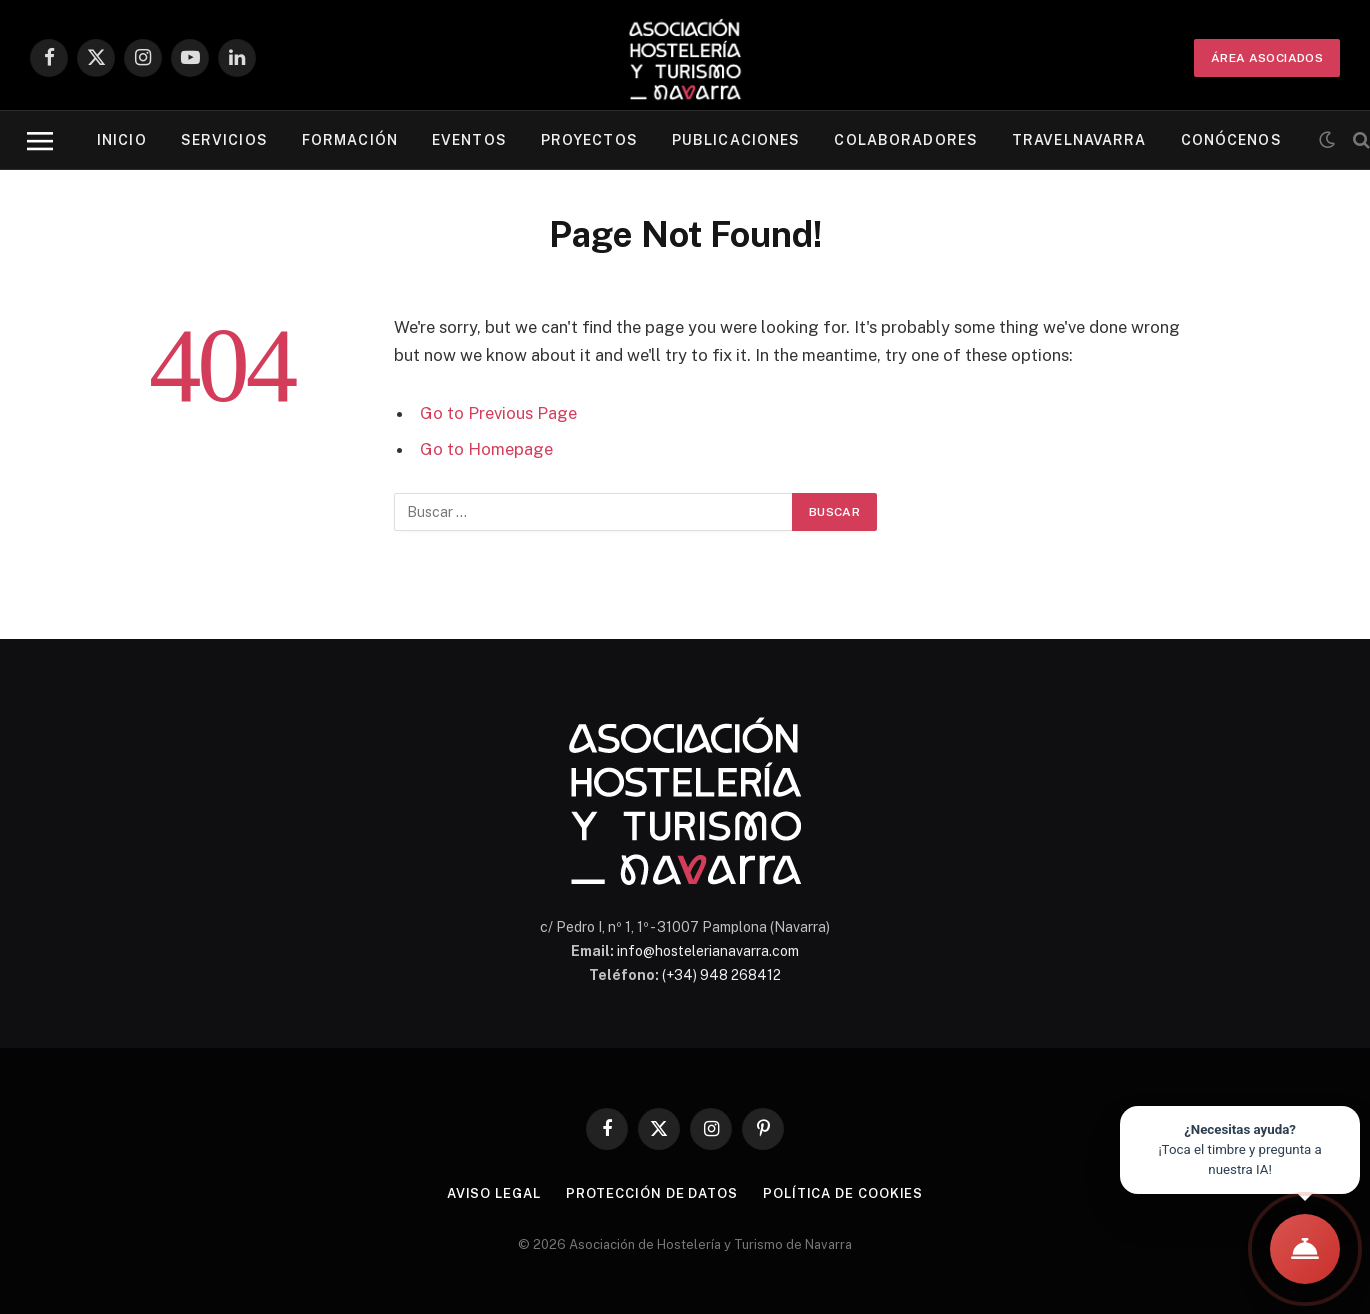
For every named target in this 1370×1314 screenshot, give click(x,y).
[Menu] (40, 140)
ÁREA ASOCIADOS (1267, 58)
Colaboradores (906, 140)
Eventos (469, 140)
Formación (350, 140)
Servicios (224, 140)
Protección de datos (652, 1193)
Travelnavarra (1079, 140)
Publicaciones (736, 140)
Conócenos (1231, 140)
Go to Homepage (486, 449)
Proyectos (589, 140)
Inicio (122, 140)
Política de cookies (843, 1193)
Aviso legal (494, 1193)
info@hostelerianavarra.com (708, 951)
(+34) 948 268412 (721, 975)
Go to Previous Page (498, 413)
